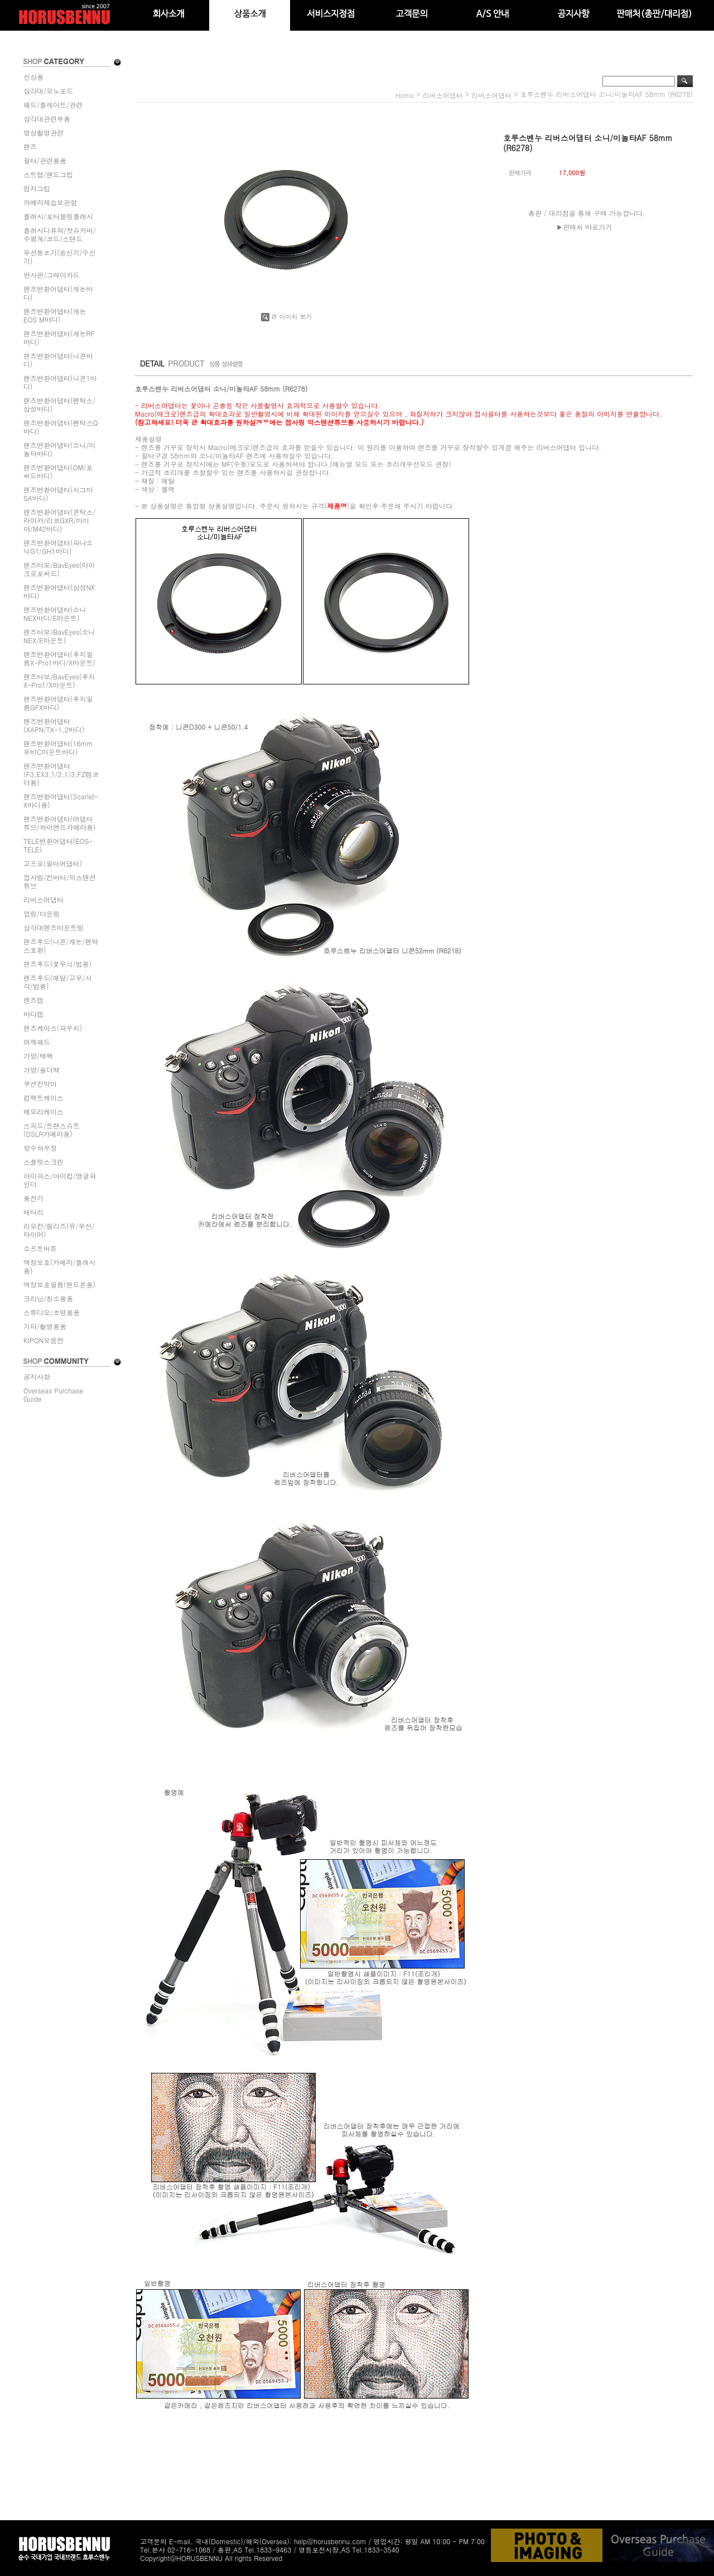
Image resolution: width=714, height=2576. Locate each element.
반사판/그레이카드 (51, 275)
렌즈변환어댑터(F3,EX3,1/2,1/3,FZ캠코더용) (61, 774)
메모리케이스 (43, 1111)
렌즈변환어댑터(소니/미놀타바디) (59, 449)
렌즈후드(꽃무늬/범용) (57, 963)
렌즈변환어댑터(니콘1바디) (60, 382)
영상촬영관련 (43, 132)
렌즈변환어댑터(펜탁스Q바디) (60, 426)
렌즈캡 (33, 1000)
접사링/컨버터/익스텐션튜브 (59, 881)
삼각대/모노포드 (48, 90)
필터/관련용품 (44, 160)
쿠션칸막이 (40, 1083)
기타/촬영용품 (44, 1326)
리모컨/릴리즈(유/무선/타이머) (59, 1230)
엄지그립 (36, 188)
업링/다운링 (41, 913)
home (404, 95)
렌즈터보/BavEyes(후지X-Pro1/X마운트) (59, 680)
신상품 (33, 77)
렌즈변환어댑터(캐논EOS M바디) (54, 315)
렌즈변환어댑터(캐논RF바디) (59, 337)
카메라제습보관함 (50, 202)
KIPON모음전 (43, 1340)
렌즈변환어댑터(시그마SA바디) (58, 493)
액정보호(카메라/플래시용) (59, 1266)
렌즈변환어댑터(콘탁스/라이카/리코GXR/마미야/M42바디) (59, 520)
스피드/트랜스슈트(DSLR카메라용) (51, 1129)
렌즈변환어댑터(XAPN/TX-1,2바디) (53, 725)
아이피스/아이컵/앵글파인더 (59, 1179)
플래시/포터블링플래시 (58, 216)
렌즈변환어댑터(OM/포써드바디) (58, 471)
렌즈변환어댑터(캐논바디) (58, 292)
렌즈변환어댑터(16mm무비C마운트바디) (58, 747)
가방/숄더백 (41, 1069)
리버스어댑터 (43, 899)
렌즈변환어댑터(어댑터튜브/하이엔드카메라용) (59, 822)
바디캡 (33, 1014)
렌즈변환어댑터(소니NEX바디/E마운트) (54, 613)
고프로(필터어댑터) (52, 863)
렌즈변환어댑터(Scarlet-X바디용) (60, 800)
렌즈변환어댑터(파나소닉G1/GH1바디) (58, 546)
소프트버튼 (40, 1248)
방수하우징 (40, 1148)
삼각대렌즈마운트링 (53, 927)
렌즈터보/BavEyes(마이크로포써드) (59, 569)
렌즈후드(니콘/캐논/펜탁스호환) (61, 945)
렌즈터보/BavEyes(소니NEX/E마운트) (59, 636)
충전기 (33, 1198)
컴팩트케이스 (43, 1097)
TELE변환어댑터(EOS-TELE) (58, 845)
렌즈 (30, 146)
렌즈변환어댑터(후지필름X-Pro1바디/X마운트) (59, 658)
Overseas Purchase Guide (53, 1394)
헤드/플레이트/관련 (53, 104)
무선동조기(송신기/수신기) (59, 256)
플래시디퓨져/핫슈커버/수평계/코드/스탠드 (59, 234)
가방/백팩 (38, 1055)
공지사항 (36, 1376)
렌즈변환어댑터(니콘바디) (58, 359)
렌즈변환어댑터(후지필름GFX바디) (58, 702)
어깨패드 (36, 1042)
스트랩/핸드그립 (48, 174)
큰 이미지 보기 (286, 316)
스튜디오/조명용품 (51, 1312)
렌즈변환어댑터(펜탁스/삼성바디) (59, 404)
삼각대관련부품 (46, 118)
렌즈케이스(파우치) (52, 1028)
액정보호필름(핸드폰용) (59, 1284)
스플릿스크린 (43, 1161)
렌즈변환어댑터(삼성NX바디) (59, 591)
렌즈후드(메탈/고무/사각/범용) (57, 981)
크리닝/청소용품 (48, 1298)
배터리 (33, 1212)
